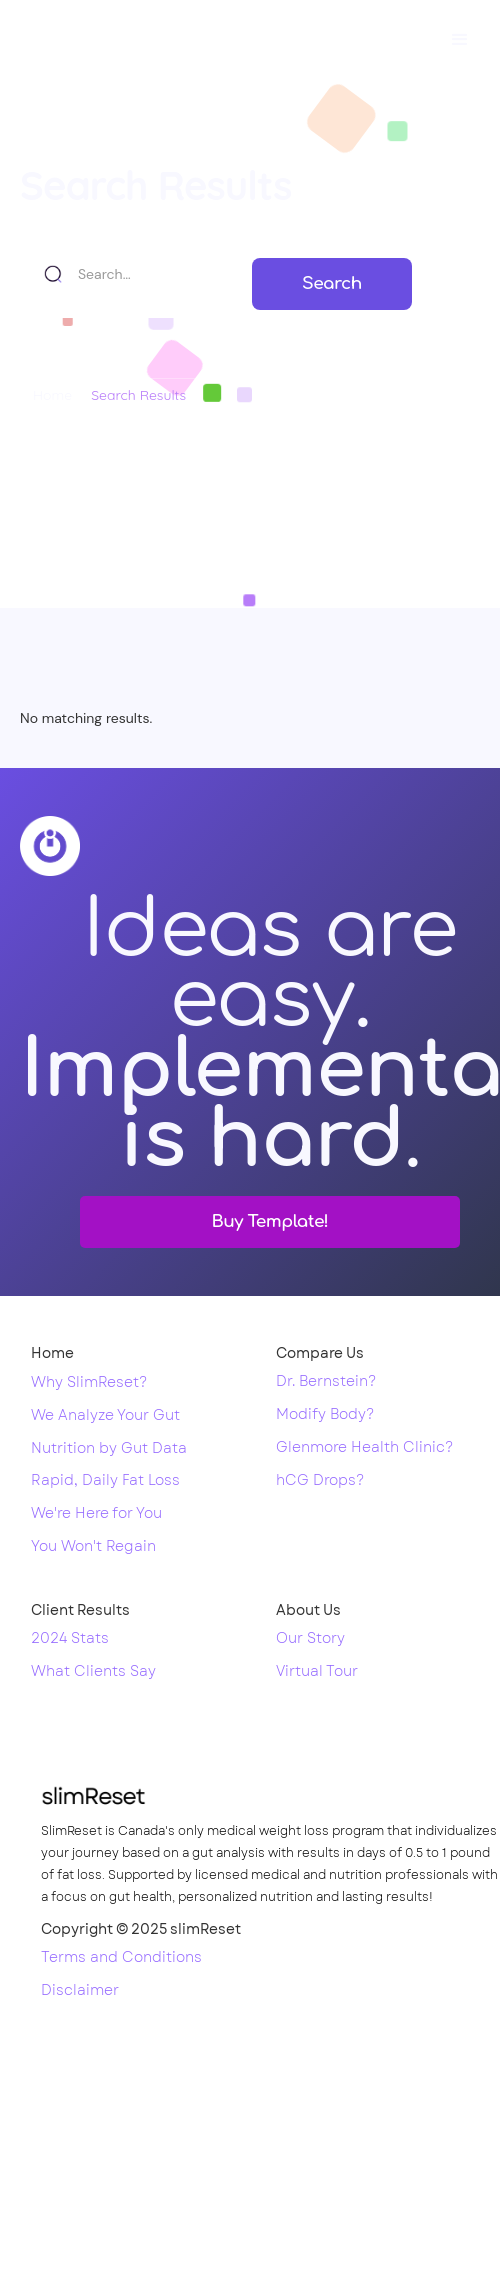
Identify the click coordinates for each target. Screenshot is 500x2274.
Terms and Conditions (121, 1958)
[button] (460, 40)
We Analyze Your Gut (105, 1416)
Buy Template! (270, 1221)
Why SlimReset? (89, 1383)
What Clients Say (93, 1672)
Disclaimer (80, 1991)
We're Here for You (96, 1514)
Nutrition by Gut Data (109, 1449)
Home (52, 395)
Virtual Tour (317, 1672)
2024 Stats (70, 1639)
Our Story (310, 1639)
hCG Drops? (320, 1481)
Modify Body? (325, 1415)
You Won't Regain (93, 1547)
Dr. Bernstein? (326, 1382)
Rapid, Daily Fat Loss (105, 1481)
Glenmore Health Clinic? (364, 1448)
